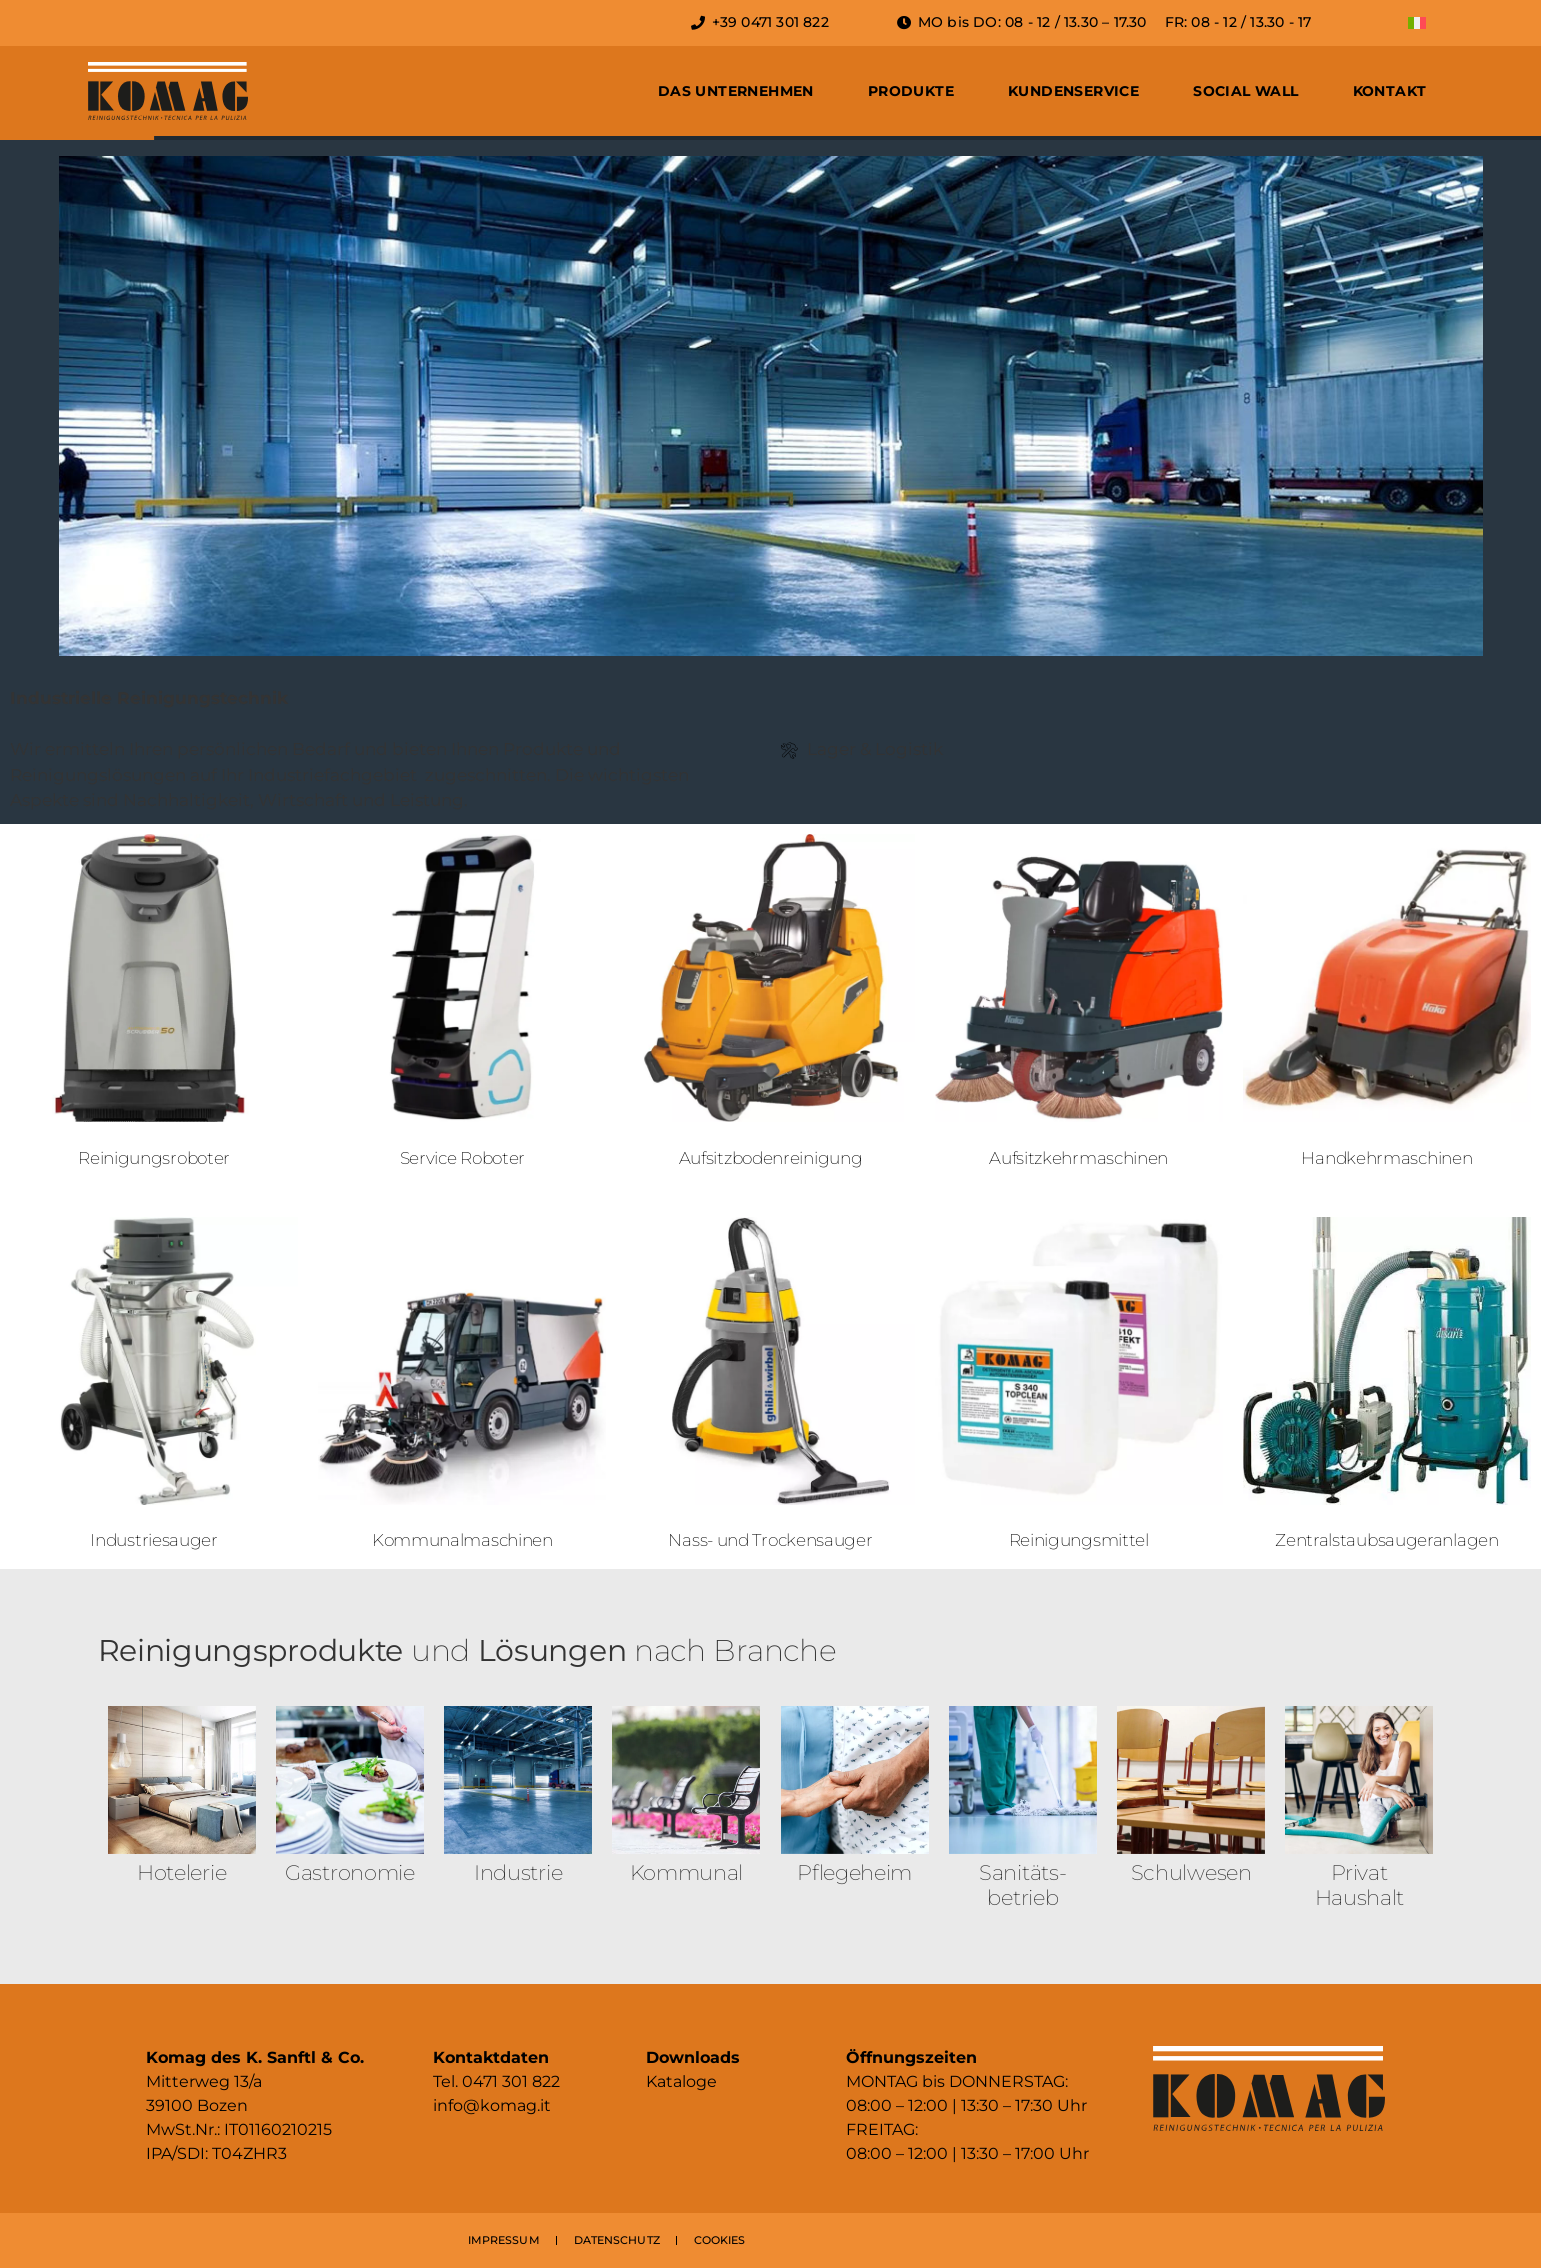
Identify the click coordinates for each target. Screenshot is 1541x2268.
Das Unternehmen (736, 91)
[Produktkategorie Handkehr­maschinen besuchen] (1387, 1005)
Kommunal (687, 1872)
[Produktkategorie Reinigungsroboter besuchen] (154, 1005)
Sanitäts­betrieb (1023, 1885)
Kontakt (1390, 91)
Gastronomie (350, 1872)
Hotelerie (181, 1872)
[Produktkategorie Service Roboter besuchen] (462, 1005)
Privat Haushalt (1360, 1885)
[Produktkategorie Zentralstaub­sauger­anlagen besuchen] (1387, 1388)
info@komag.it (492, 2105)
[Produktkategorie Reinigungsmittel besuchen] (1079, 1388)
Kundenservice (1073, 91)
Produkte (911, 91)
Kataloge (681, 2081)
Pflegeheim (854, 1872)
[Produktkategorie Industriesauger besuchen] (154, 1388)
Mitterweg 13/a (204, 2081)
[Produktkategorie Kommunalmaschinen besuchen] (462, 1388)
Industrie (518, 1872)
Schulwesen (1191, 1872)
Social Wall (1245, 91)
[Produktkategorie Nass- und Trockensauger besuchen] (770, 1388)
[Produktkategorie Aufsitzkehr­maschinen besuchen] (1079, 1005)
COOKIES (720, 2240)
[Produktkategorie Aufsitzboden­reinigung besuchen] (770, 1005)
